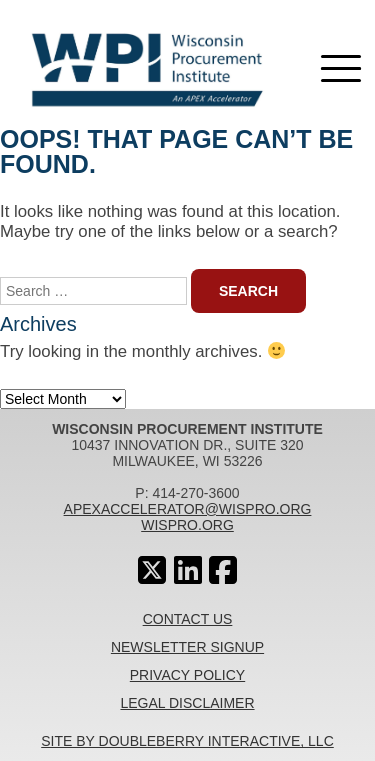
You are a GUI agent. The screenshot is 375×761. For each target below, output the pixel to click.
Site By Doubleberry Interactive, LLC (187, 741)
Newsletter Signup (187, 647)
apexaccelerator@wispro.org (188, 509)
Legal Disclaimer (187, 703)
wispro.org (187, 525)
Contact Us (188, 619)
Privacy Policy (187, 675)
